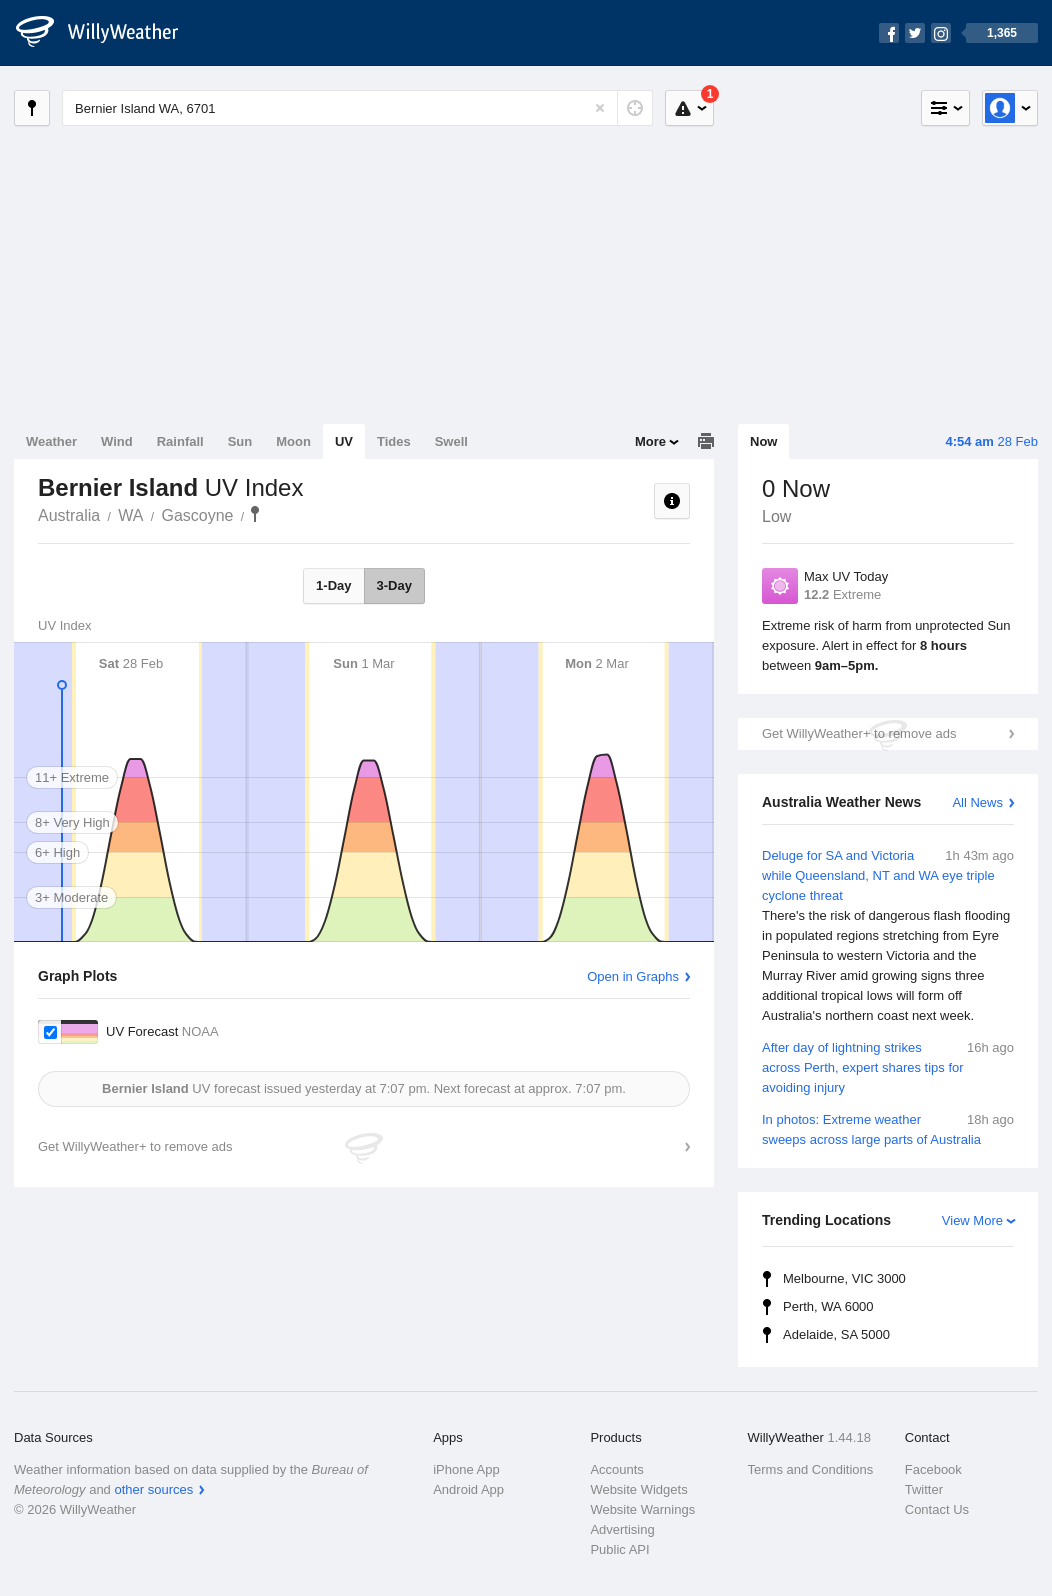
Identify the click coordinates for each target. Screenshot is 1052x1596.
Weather (51, 441)
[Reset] (600, 108)
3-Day (394, 585)
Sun (240, 441)
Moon (293, 441)
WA (130, 515)
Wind (117, 441)
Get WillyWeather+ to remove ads (859, 733)
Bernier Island (255, 514)
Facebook (933, 1469)
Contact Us (937, 1509)
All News (977, 802)
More (650, 441)
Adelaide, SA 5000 (836, 1334)
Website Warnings (642, 1509)
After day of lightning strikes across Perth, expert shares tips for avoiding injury (888, 1066)
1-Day (333, 585)
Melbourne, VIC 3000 (844, 1278)
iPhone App (466, 1469)
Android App (468, 1489)
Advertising (622, 1529)
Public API (619, 1549)
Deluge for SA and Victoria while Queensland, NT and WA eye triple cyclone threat (888, 936)
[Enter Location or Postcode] (357, 108)
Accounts (616, 1469)
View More (972, 1220)
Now (763, 441)
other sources (153, 1489)
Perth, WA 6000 (828, 1306)
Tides (394, 441)
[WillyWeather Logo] (108, 33)
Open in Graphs (633, 976)
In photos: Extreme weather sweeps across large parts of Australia (888, 1128)
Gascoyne (197, 515)
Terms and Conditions (811, 1469)
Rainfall (180, 441)
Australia (69, 515)
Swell (451, 441)
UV (344, 441)
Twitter (924, 1489)
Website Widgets (638, 1489)
